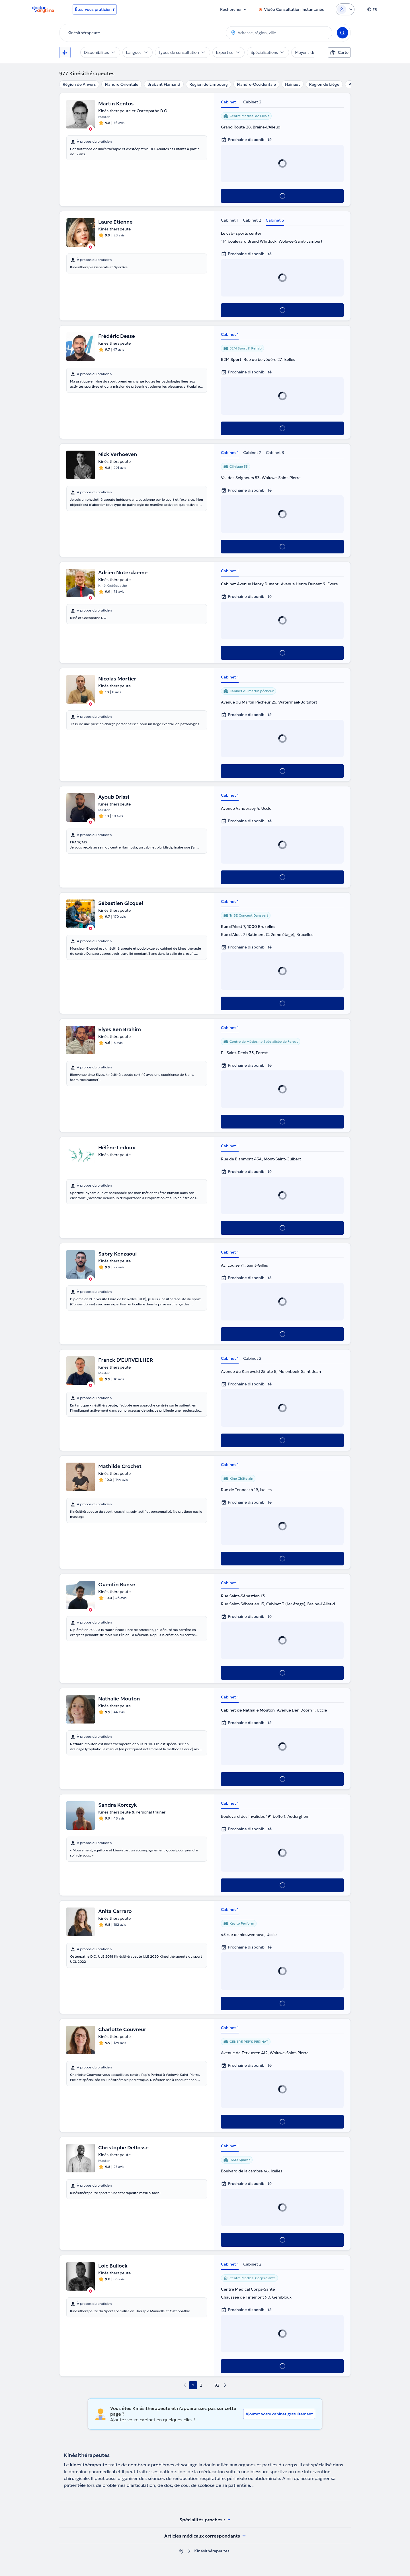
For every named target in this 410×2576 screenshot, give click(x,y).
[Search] (342, 32)
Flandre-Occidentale (256, 84)
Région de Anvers (79, 84)
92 (217, 2385)
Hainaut (292, 84)
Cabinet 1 (230, 102)
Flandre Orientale (121, 84)
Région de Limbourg (208, 84)
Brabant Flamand (163, 84)
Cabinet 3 (275, 220)
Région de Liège (324, 84)
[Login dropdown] (345, 9)
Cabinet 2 (252, 102)
